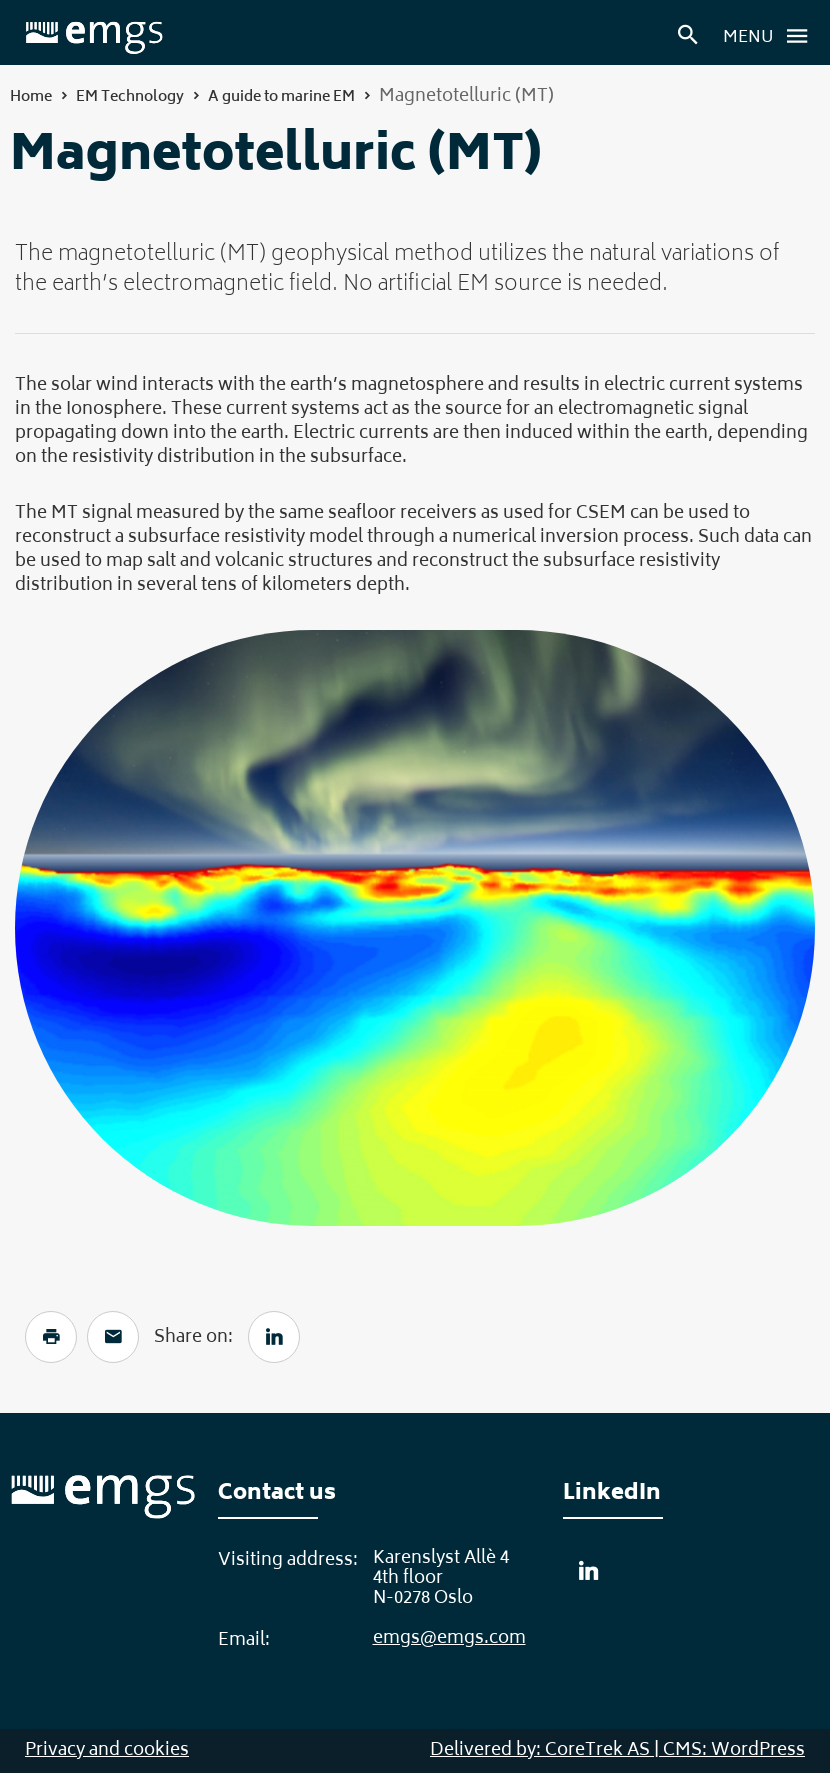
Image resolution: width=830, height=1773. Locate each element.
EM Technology (130, 97)
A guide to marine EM (281, 97)
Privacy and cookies (107, 1751)
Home (31, 97)
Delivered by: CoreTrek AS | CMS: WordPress (617, 1751)
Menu (771, 36)
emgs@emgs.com (449, 1639)
